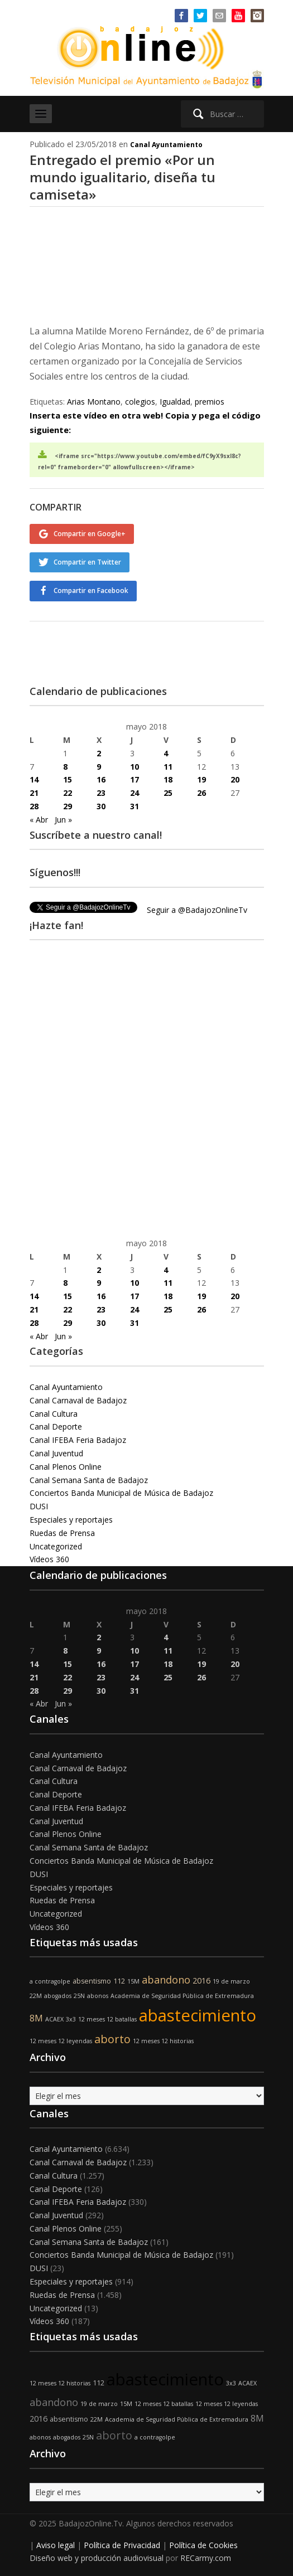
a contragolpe (50, 1981)
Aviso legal (55, 2545)
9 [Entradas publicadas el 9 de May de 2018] (99, 766)
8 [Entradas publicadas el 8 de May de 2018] (65, 766)
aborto (112, 2039)
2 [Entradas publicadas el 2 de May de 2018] (99, 753)
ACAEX (54, 2019)
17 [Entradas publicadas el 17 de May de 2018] (134, 779)
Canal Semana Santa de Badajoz (89, 1480)
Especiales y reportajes (71, 1519)
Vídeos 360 (49, 1559)
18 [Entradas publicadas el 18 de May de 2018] (168, 779)
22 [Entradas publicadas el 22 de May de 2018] (67, 793)
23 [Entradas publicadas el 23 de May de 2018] (101, 793)
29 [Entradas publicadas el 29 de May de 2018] (67, 806)
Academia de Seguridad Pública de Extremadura (182, 1996)
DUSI (39, 1506)
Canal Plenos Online (66, 1466)
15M (133, 1981)
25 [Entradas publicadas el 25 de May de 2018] (168, 793)
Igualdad (175, 401)
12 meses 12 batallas (107, 2019)
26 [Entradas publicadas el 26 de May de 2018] (201, 793)
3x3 (71, 2019)
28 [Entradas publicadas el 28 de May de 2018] (34, 806)
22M (36, 1996)
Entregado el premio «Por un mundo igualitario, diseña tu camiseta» (122, 176)
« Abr (39, 819)
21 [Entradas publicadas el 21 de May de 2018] (34, 793)
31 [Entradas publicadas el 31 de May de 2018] (134, 806)
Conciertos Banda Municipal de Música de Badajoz (121, 1493)
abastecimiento (197, 2015)
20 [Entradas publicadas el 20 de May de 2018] (234, 779)
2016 (201, 1980)
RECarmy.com (205, 2558)
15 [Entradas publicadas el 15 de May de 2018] (67, 779)
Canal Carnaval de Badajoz (78, 1400)
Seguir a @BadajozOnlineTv (197, 910)
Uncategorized (56, 1546)
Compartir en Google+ (90, 533)
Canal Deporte (56, 1426)
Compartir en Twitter (87, 562)
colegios (140, 401)
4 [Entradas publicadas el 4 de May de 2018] (166, 753)
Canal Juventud (56, 1453)
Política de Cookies (203, 2545)
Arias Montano (94, 401)
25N (79, 1996)
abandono (166, 1979)
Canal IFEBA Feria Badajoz (78, 1440)
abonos (97, 1996)
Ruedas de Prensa (62, 1533)
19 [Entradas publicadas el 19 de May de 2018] (201, 779)
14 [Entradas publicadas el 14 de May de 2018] (34, 779)
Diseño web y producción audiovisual (97, 2558)
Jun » (63, 819)
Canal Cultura (54, 1413)
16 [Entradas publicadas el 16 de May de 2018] (101, 779)
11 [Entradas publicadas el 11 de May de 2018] (168, 766)
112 (119, 1981)
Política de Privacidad (122, 2545)
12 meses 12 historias (163, 2041)
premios (209, 401)
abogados (57, 1996)
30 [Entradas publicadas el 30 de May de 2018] (101, 806)
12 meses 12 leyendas (61, 2041)
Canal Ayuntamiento (166, 144)
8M (36, 2018)
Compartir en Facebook (91, 590)
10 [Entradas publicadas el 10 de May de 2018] (134, 766)
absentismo (92, 1981)
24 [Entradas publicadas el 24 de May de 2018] (134, 793)
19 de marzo (231, 1981)
